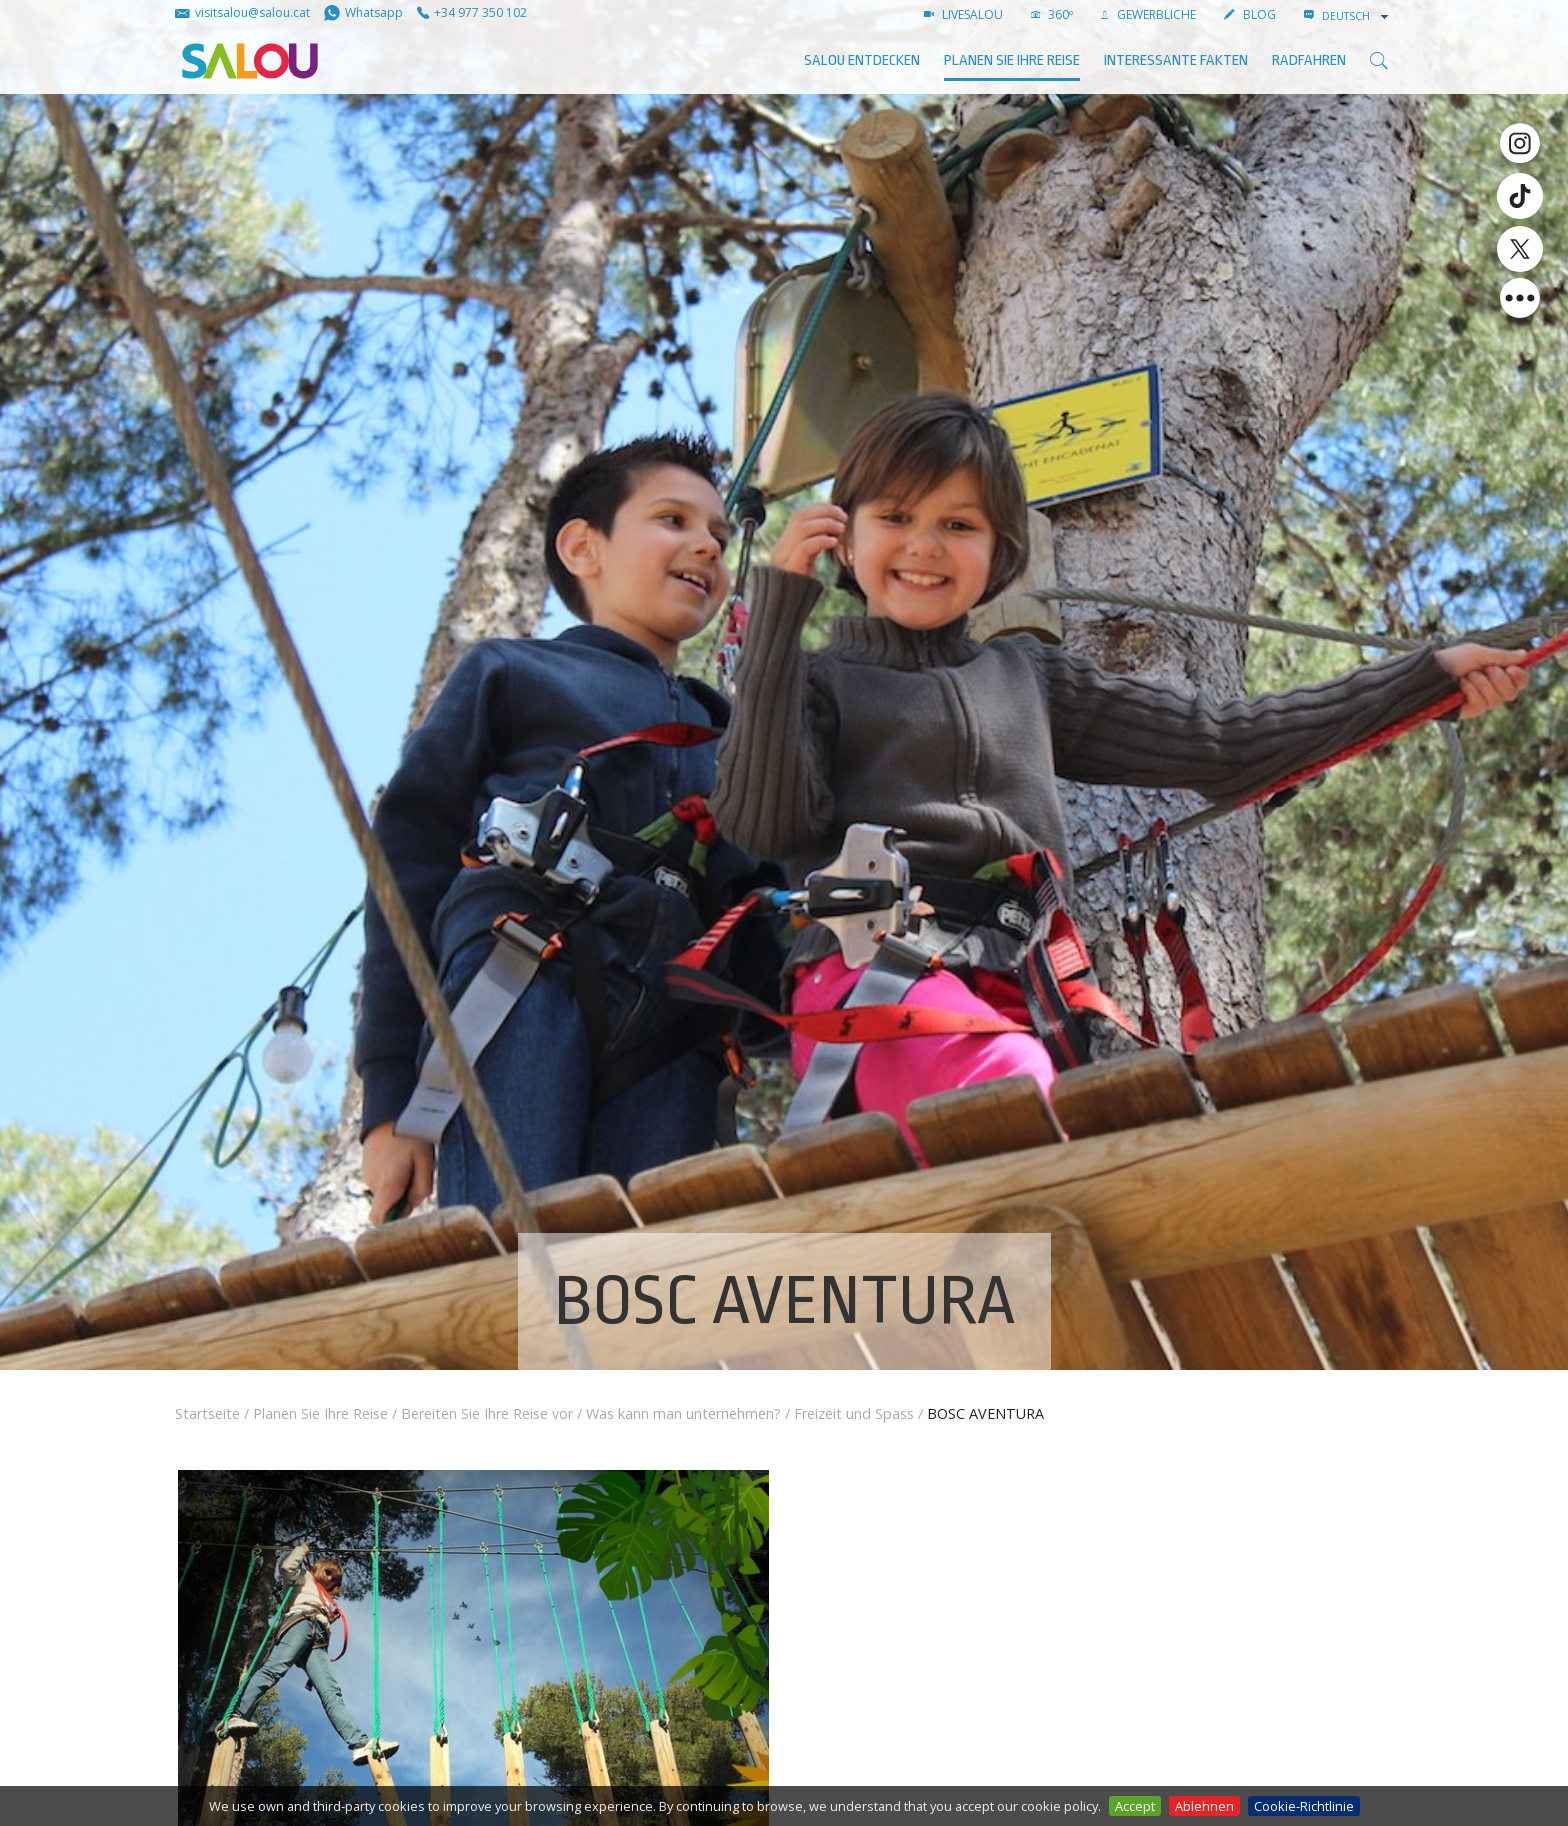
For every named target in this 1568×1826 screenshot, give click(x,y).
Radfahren (1309, 60)
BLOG (1250, 14)
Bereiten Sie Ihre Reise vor (487, 1413)
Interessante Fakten (1176, 60)
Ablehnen (1204, 1806)
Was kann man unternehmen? (683, 1413)
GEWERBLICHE (1148, 14)
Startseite (207, 1413)
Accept (1135, 1806)
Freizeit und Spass (854, 1413)
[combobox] (1357, 16)
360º (1052, 14)
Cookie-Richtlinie (1304, 1806)
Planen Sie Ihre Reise (1012, 60)
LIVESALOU (963, 14)
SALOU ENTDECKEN (862, 60)
